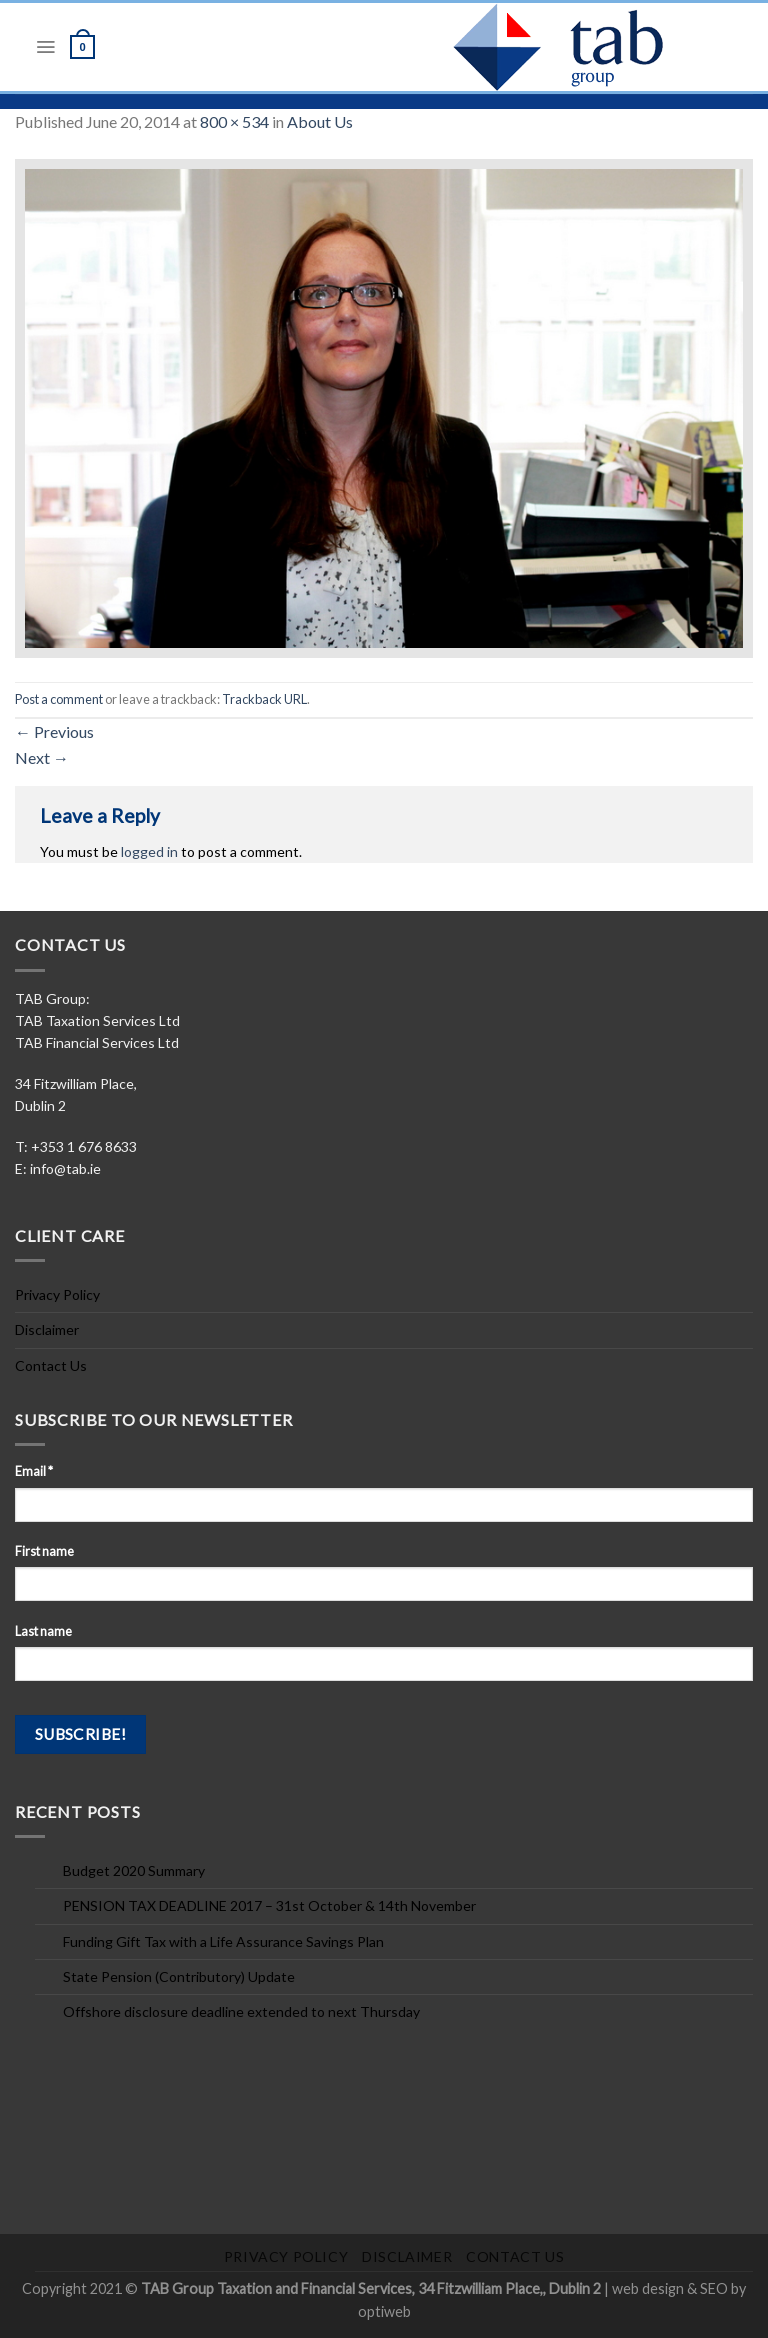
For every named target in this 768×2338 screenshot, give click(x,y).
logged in (149, 851)
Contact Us (51, 1365)
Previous (54, 731)
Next (42, 757)
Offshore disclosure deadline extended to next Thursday (241, 2011)
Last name (43, 1631)
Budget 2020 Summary (134, 1870)
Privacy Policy (57, 1294)
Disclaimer (47, 1329)
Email (34, 1471)
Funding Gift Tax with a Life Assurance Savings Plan (223, 1941)
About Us (320, 121)
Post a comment (59, 699)
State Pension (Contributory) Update (179, 1976)
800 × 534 (234, 121)
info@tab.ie (65, 1168)
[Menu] (45, 47)
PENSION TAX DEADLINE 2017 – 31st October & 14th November (269, 1905)
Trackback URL (264, 699)
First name (44, 1551)
